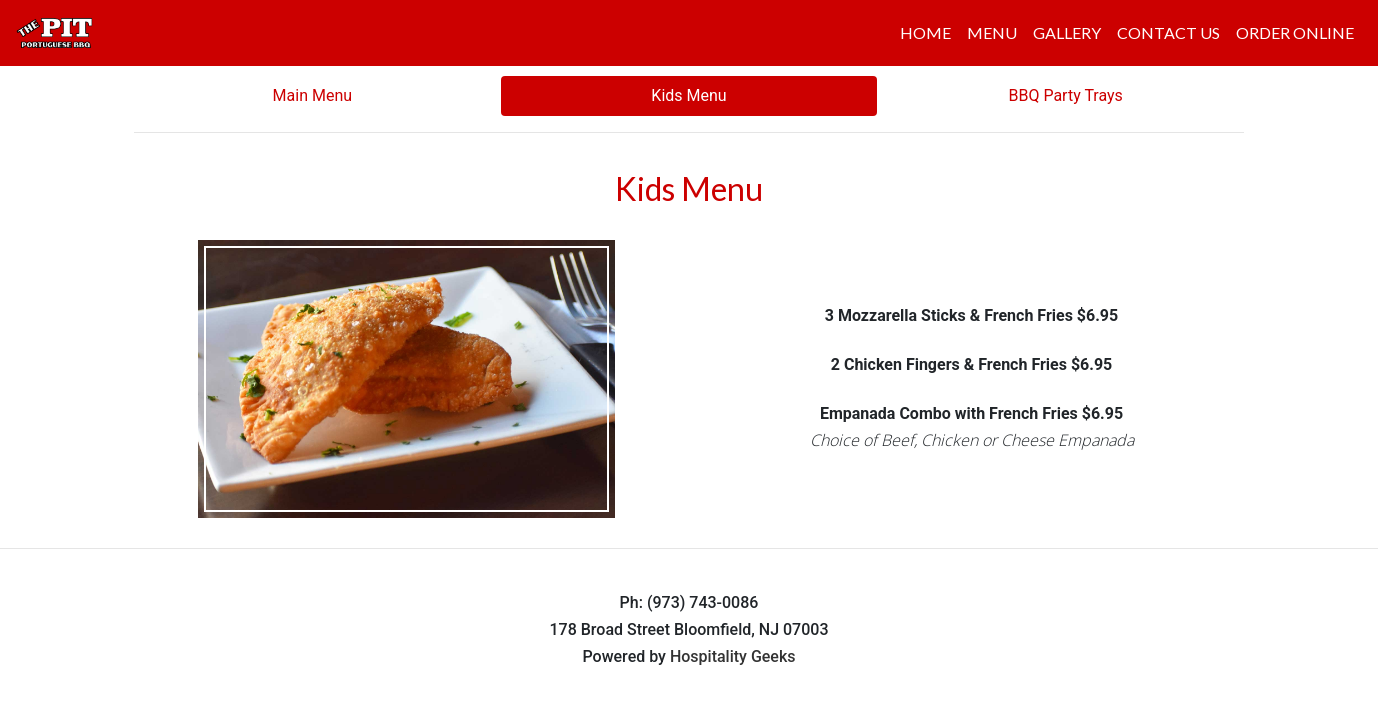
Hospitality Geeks (733, 656)
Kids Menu (688, 95)
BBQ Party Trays (1065, 95)
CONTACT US (1168, 32)
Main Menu (312, 95)
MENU (992, 32)
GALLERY (1067, 32)
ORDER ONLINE (1295, 32)
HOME (925, 32)
